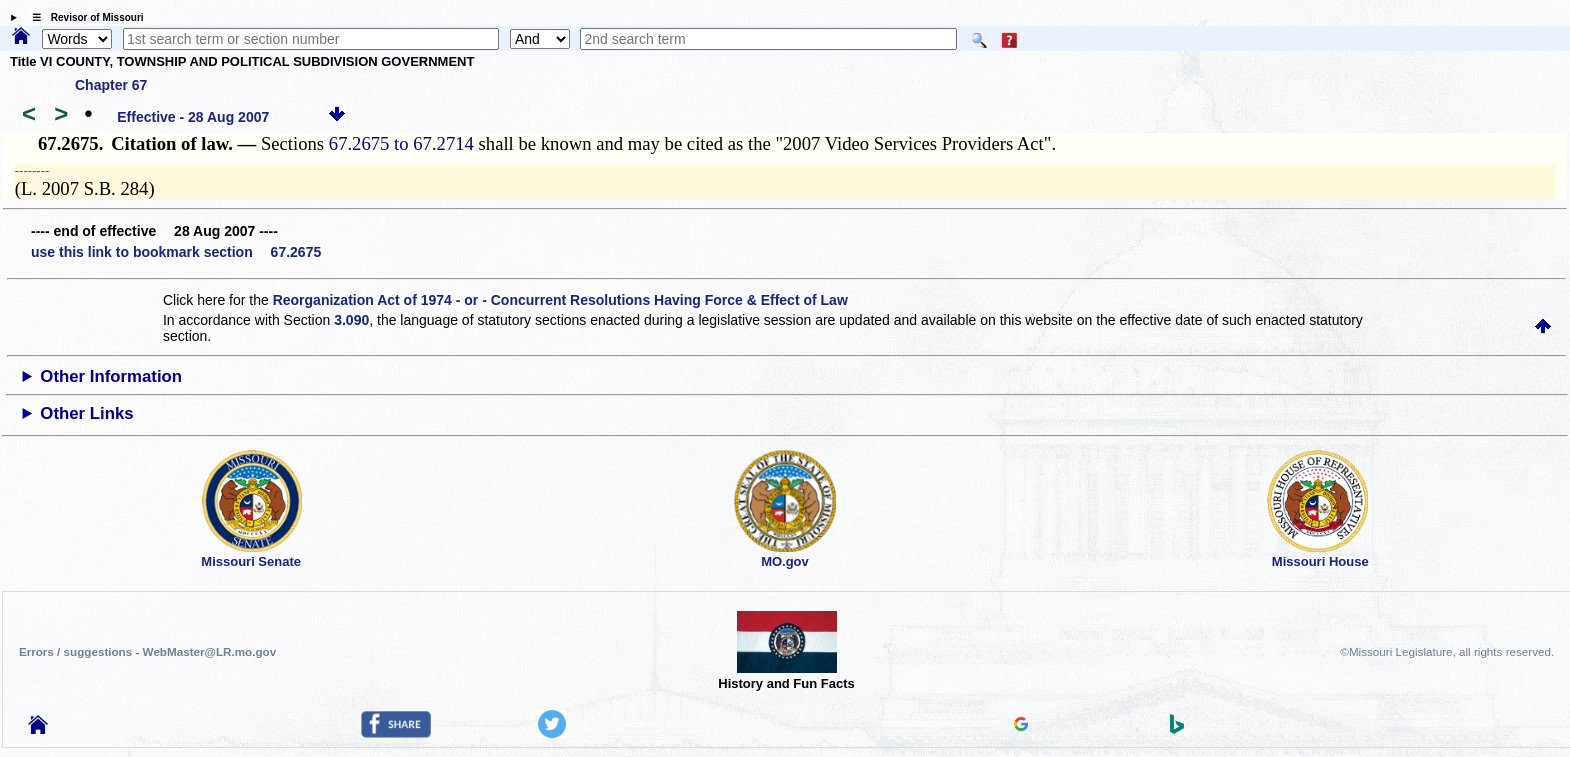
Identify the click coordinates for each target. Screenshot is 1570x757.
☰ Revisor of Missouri (83, 17)
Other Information (111, 376)
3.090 (351, 320)
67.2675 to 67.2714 (401, 143)
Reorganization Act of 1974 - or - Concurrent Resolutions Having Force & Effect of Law (560, 300)
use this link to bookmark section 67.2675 (176, 252)
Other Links (86, 413)
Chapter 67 (111, 85)
